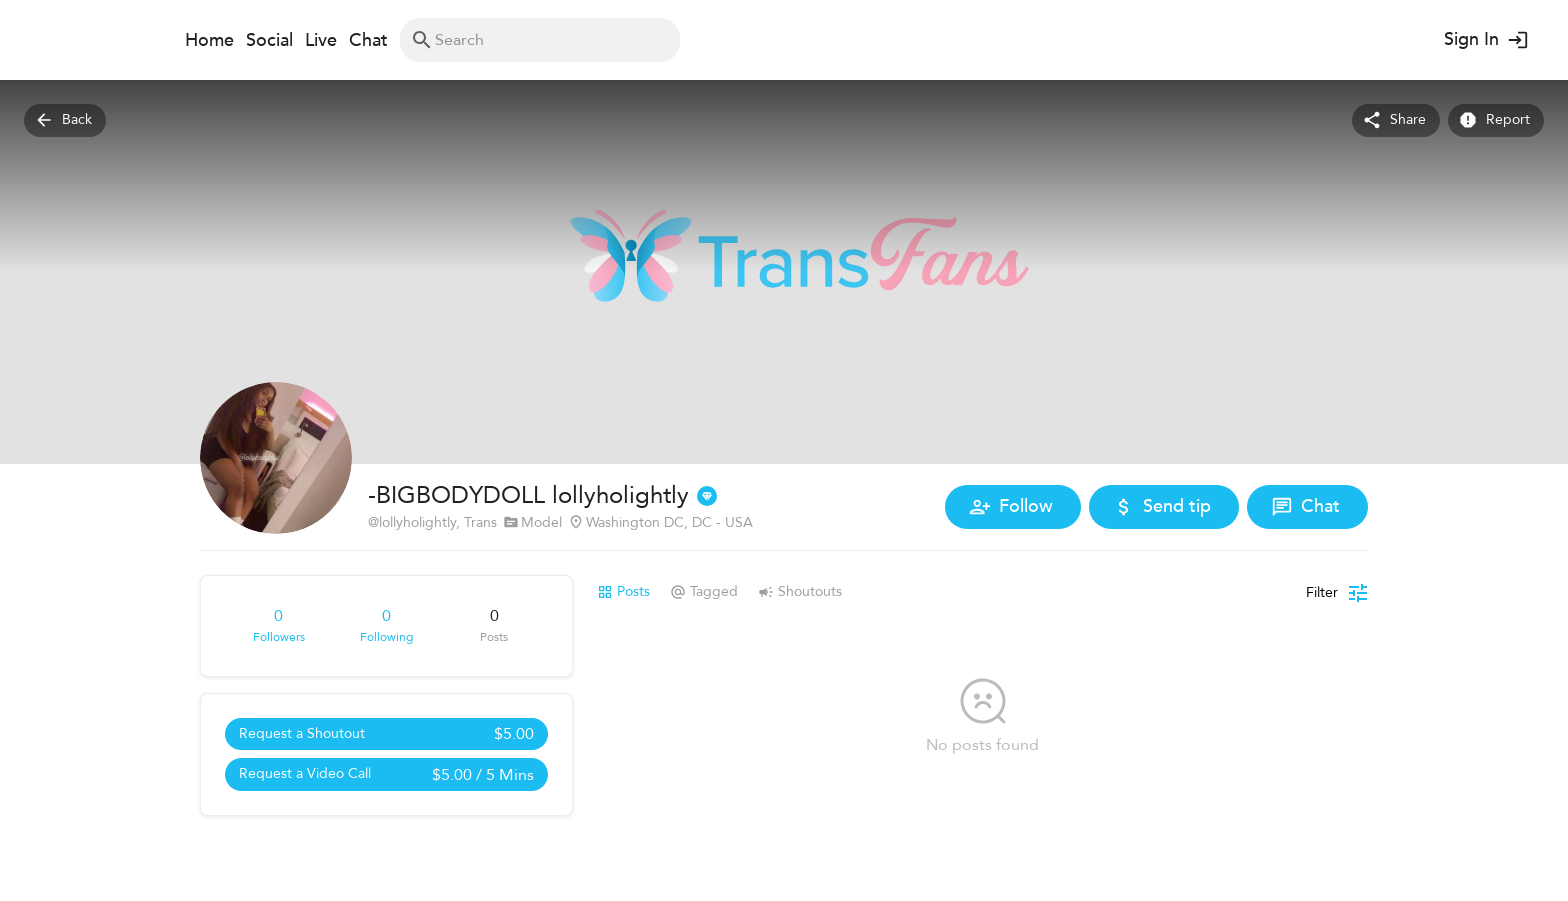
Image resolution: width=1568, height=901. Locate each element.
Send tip (1164, 507)
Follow (1013, 507)
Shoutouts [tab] (800, 592)
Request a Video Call (386, 774)
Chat (1307, 507)
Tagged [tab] (704, 592)
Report (1496, 120)
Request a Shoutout (386, 734)
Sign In (1484, 40)
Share (1396, 120)
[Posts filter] (1337, 593)
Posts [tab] (623, 592)
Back (65, 120)
